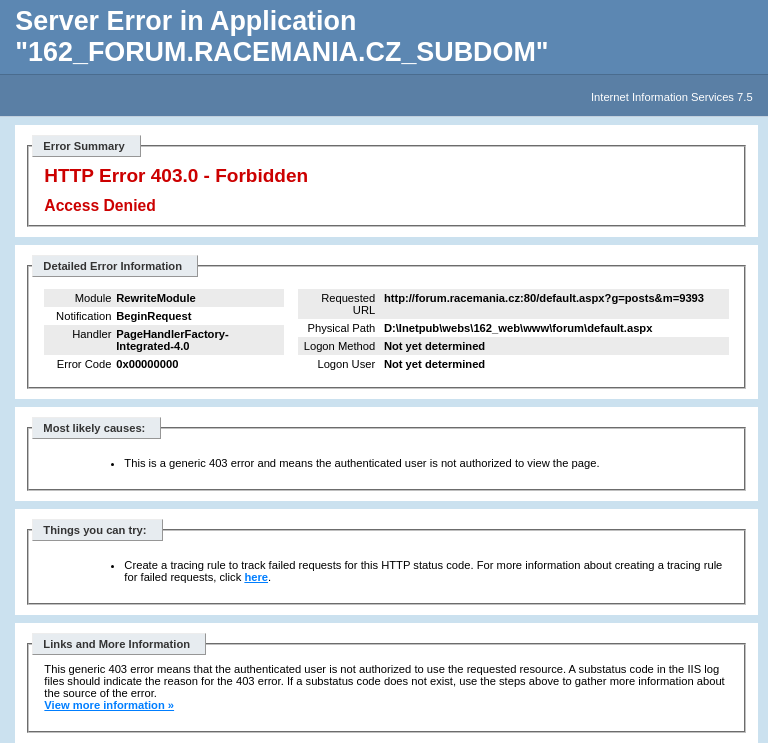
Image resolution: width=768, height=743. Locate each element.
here (256, 577)
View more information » (109, 705)
